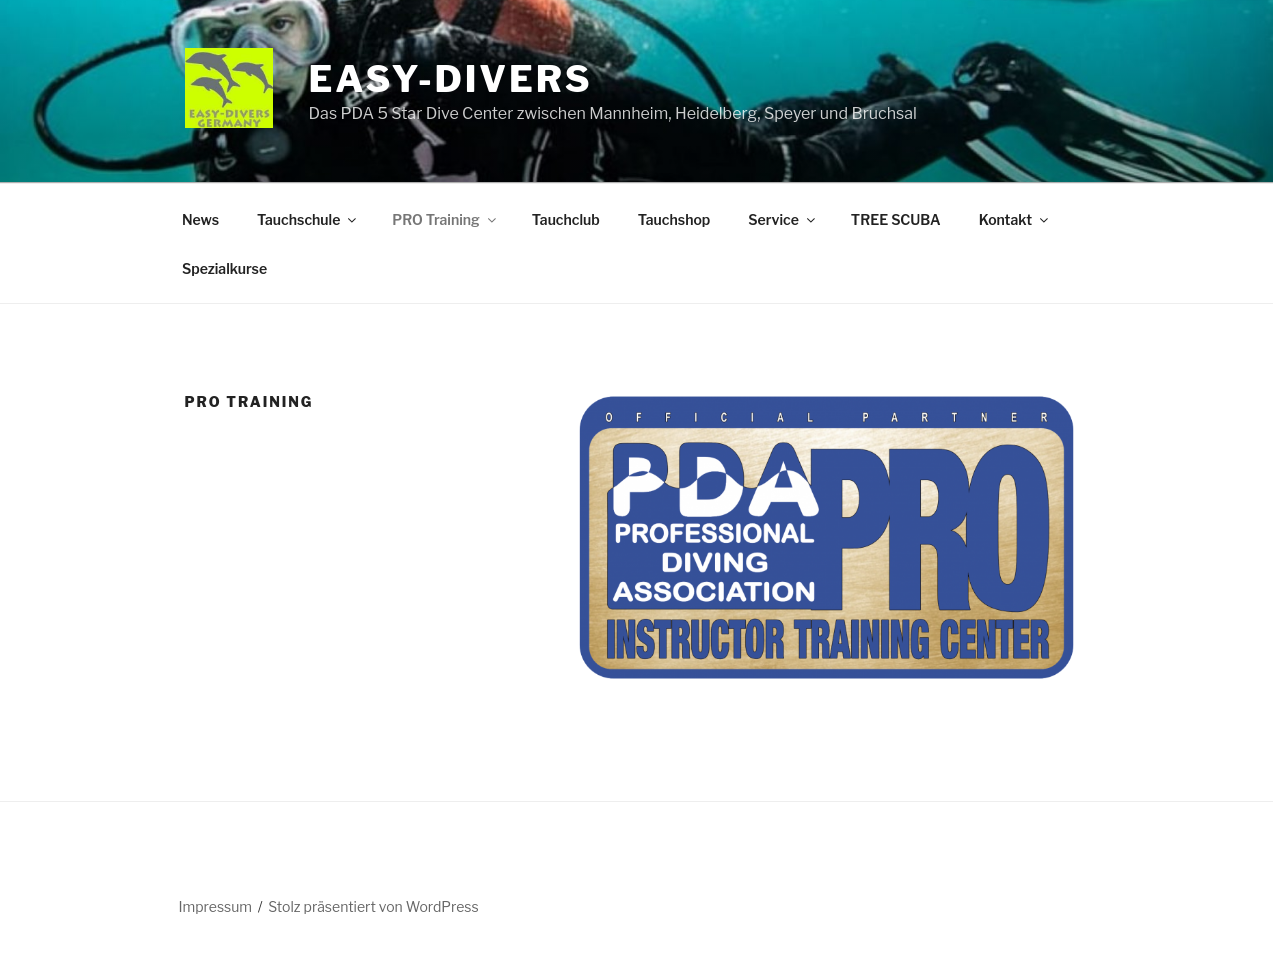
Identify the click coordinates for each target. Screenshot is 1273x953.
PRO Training (445, 219)
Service (783, 219)
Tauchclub (566, 219)
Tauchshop (674, 219)
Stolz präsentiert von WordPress (373, 906)
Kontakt (1015, 219)
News (200, 219)
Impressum (216, 906)
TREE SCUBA (896, 219)
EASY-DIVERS (451, 79)
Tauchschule (308, 219)
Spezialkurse (224, 268)
